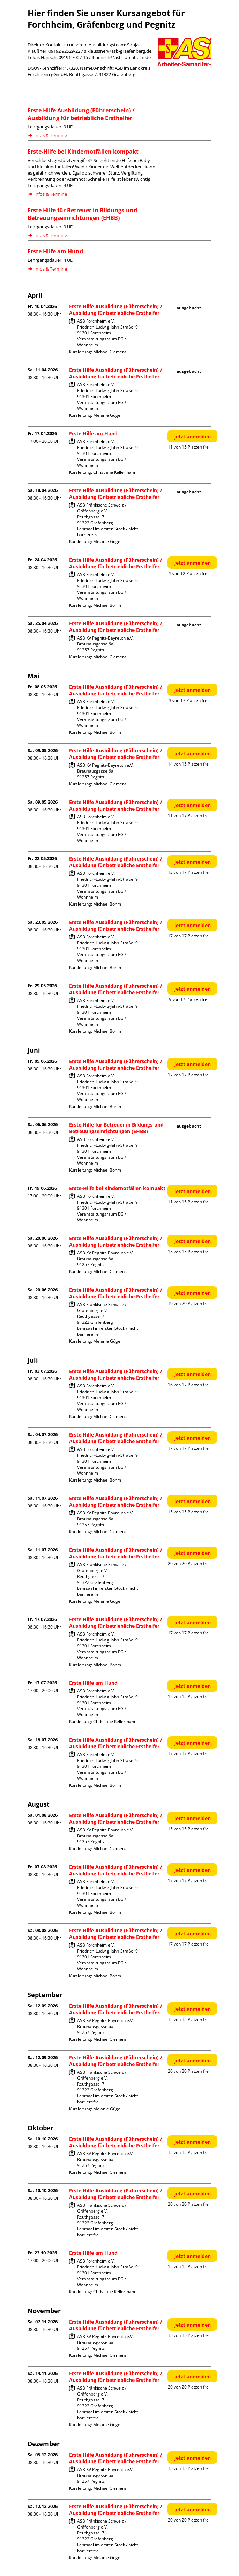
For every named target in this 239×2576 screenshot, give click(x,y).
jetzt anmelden (192, 436)
